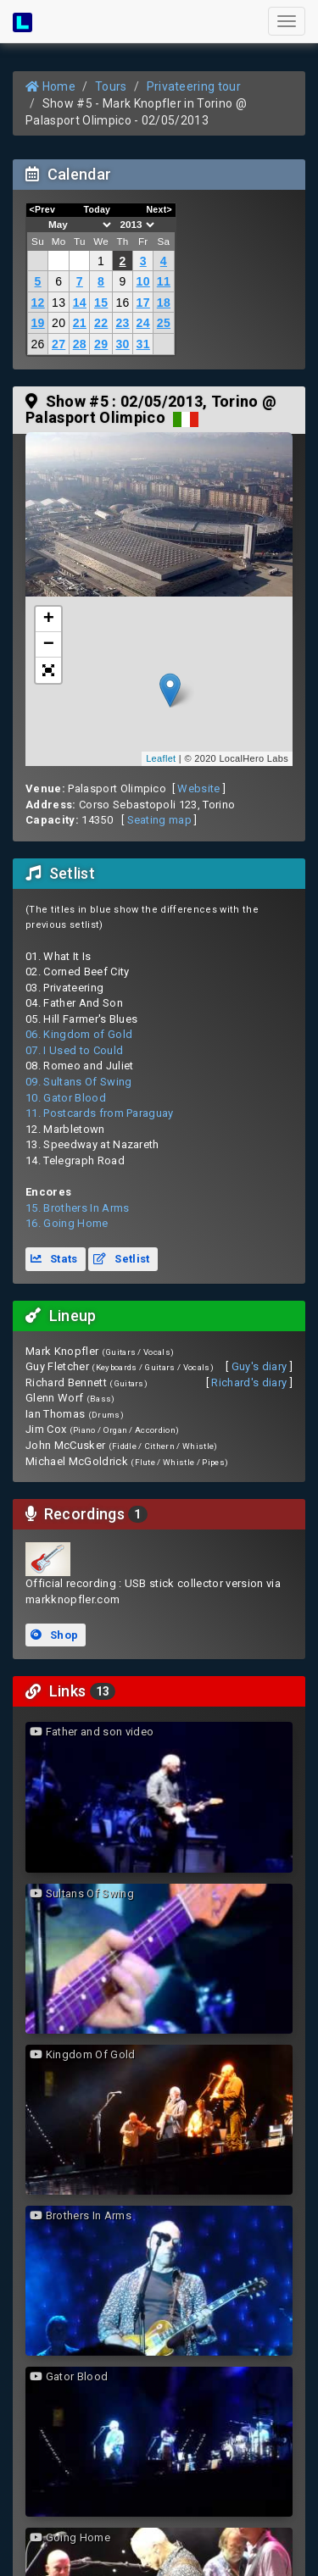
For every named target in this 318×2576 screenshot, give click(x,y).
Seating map (159, 819)
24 (143, 323)
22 (101, 323)
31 (143, 344)
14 (79, 302)
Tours (111, 86)
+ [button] (49, 619)
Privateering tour (194, 86)
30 (122, 344)
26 (37, 344)
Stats (54, 1258)
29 (101, 344)
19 (37, 323)
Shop (54, 1635)
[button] (48, 670)
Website (198, 788)
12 (37, 302)
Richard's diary (249, 1382)
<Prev (43, 209)
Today (96, 209)
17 (143, 302)
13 (58, 302)
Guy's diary (259, 1366)
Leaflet (161, 758)
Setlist (121, 1258)
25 (163, 323)
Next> (159, 209)
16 (122, 302)
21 (79, 323)
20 (58, 323)
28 (79, 344)
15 (101, 302)
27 (58, 344)
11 (163, 281)
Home (50, 86)
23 (122, 323)
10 (143, 281)
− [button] (49, 645)
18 (163, 302)
